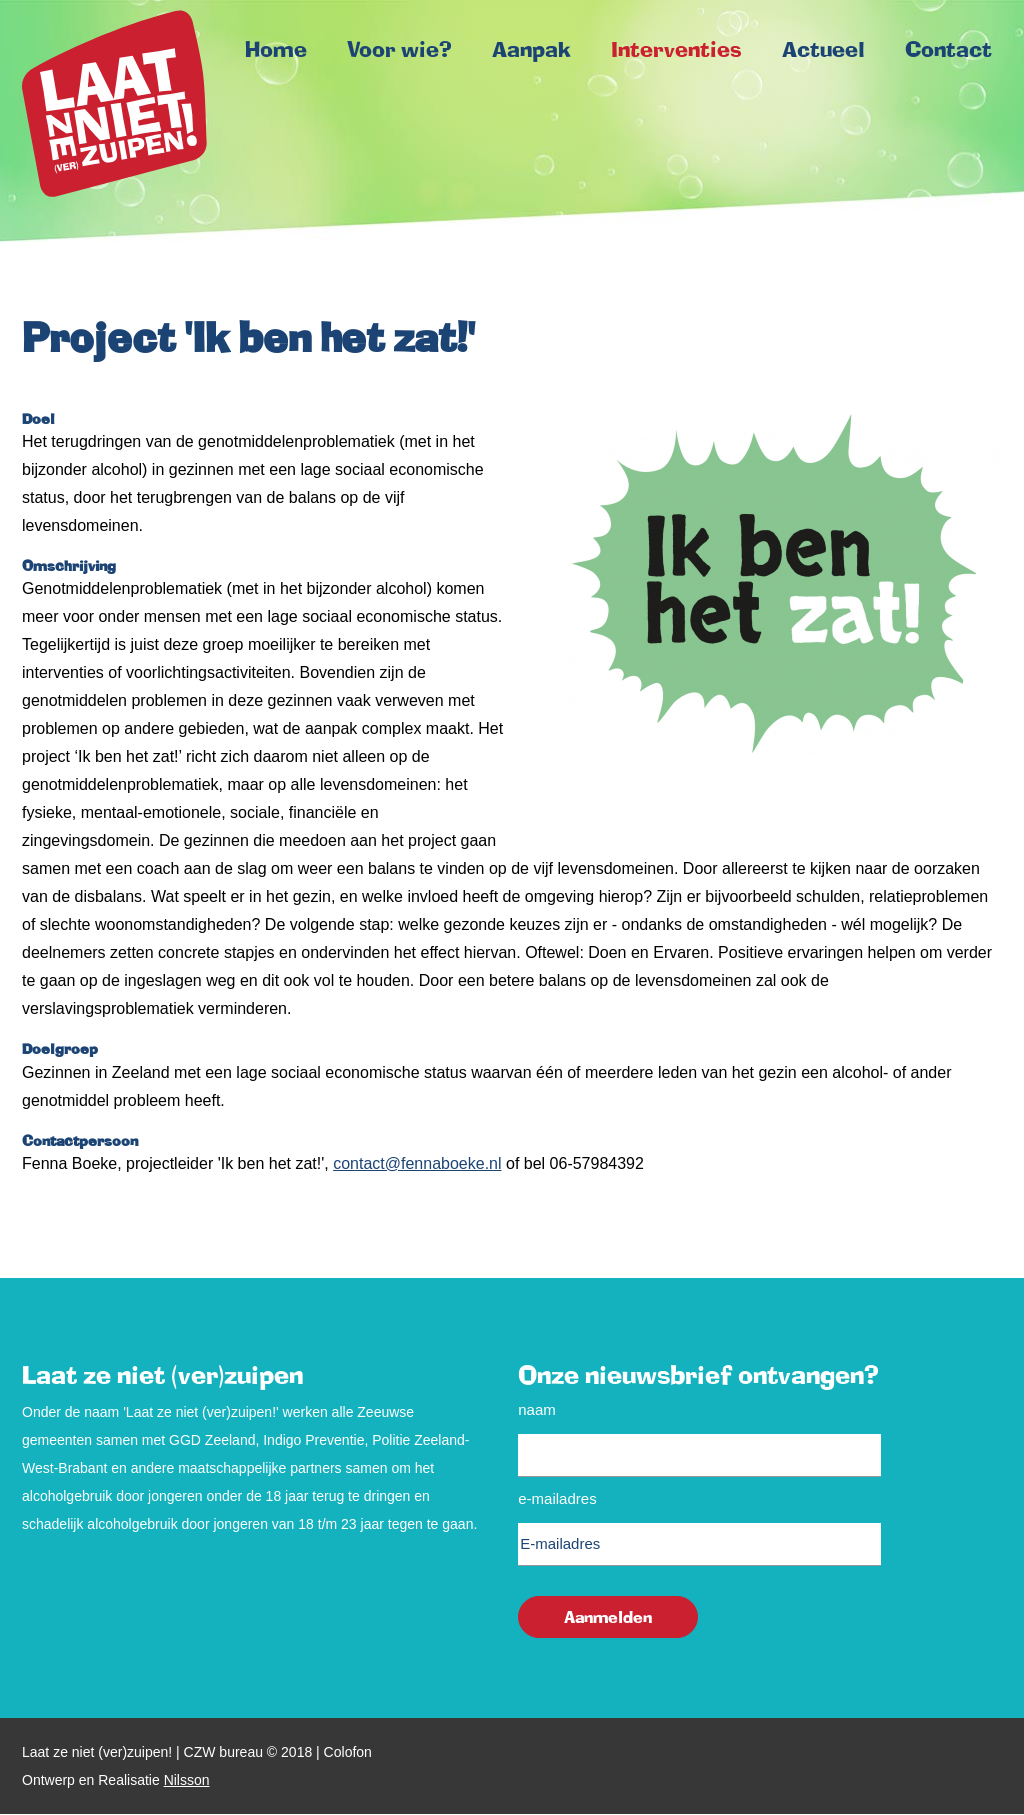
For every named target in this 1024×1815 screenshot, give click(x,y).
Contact (948, 49)
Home (114, 104)
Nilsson (187, 1780)
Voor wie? (399, 49)
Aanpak (531, 49)
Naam (537, 1409)
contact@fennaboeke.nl (417, 1163)
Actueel (823, 49)
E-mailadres (557, 1498)
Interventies (676, 49)
